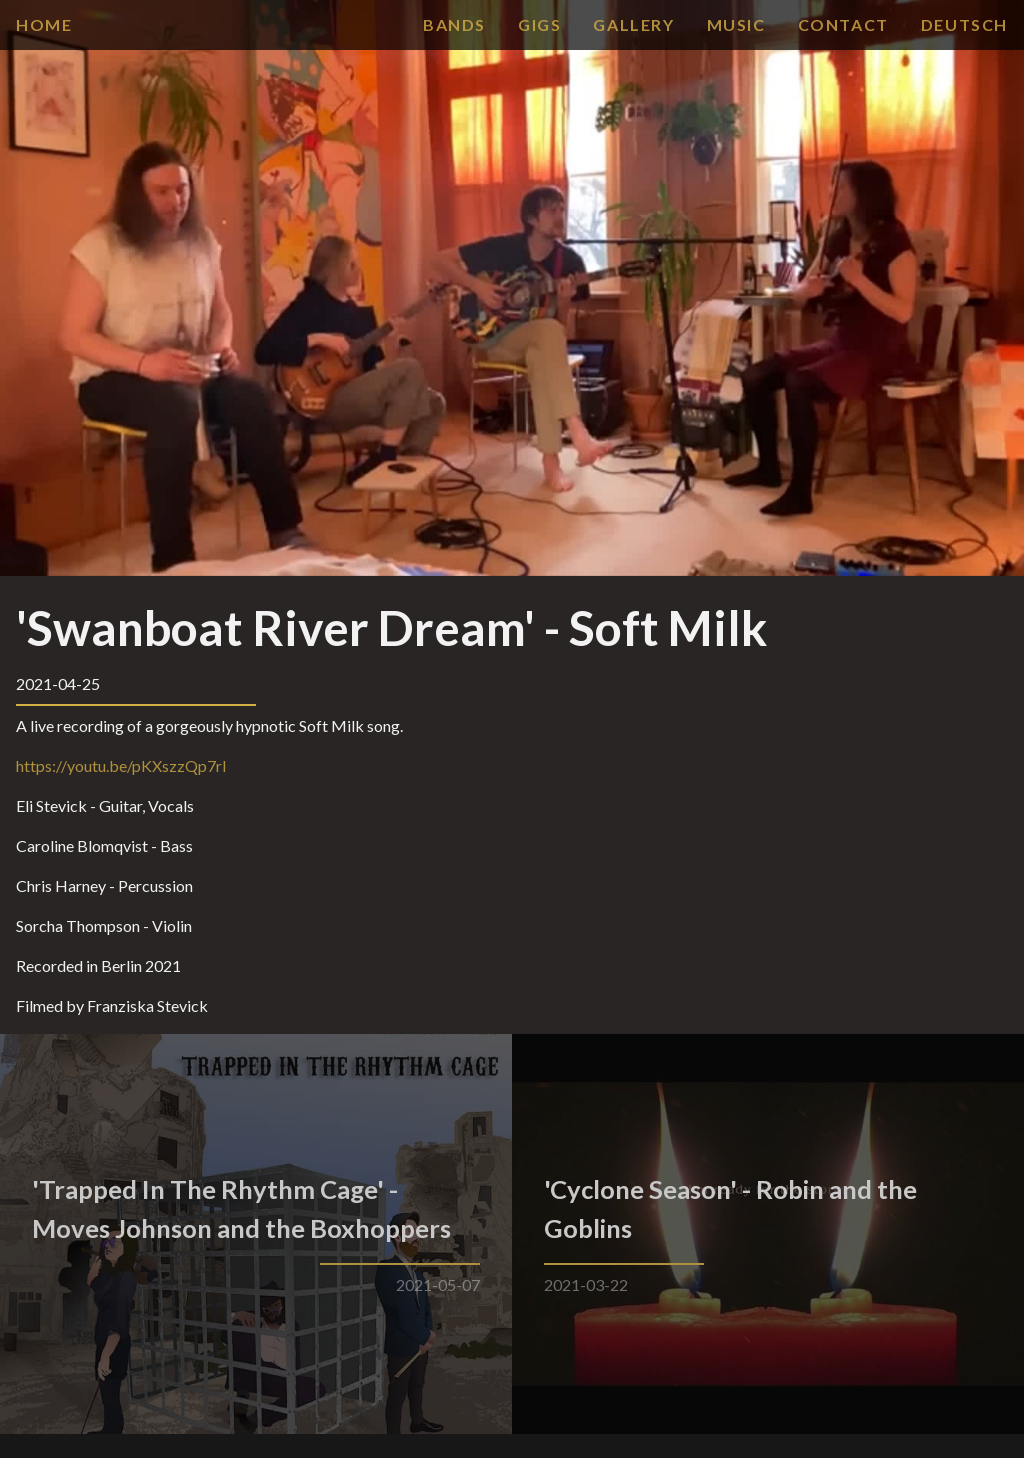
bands (454, 24)
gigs (539, 24)
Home (44, 24)
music (736, 24)
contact (843, 24)
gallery (633, 24)
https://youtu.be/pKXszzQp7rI (121, 765)
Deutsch (964, 24)
